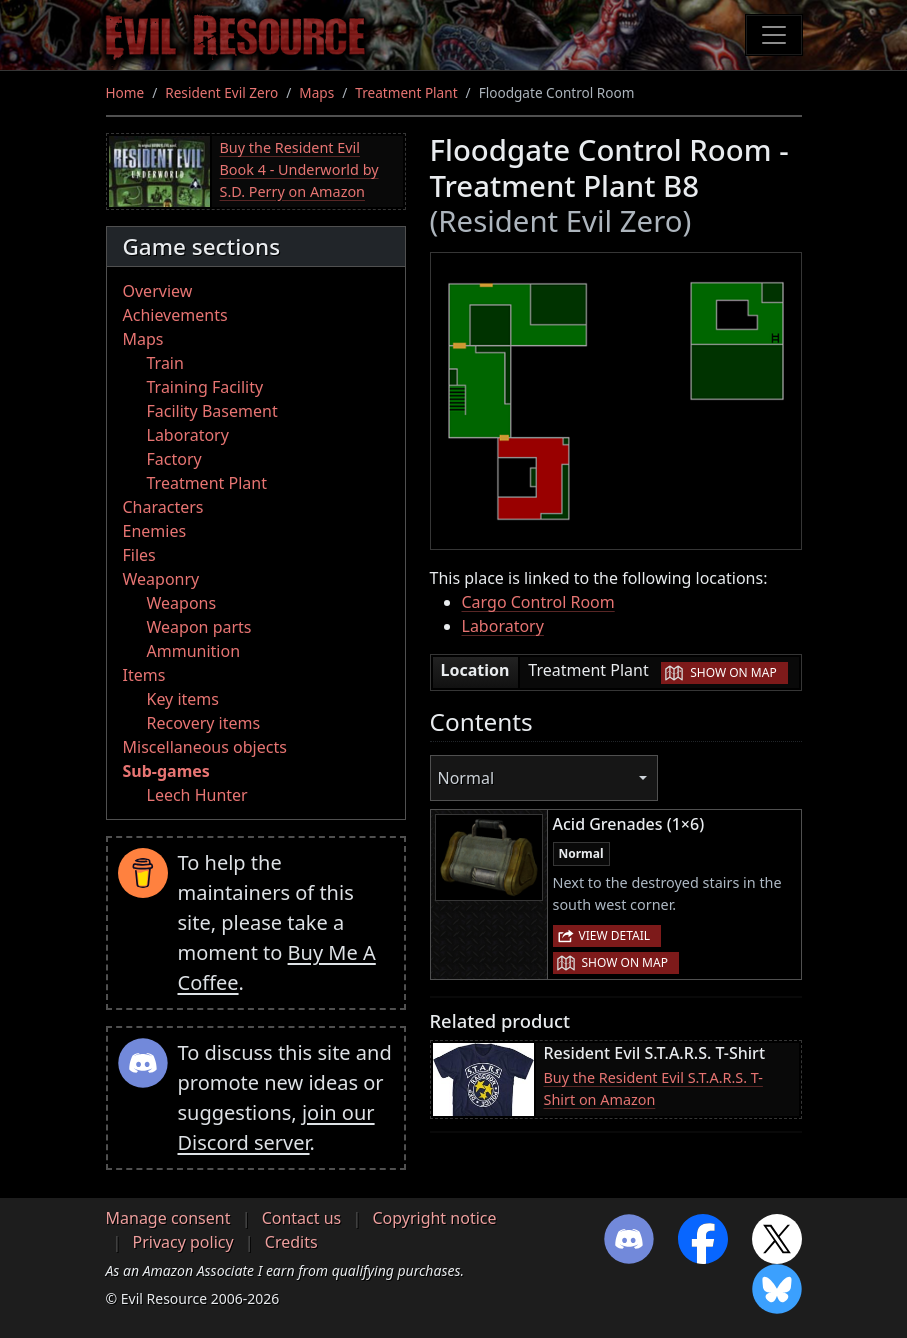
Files (139, 555)
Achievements (175, 315)
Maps (316, 92)
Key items (183, 699)
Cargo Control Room (538, 602)
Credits (291, 1242)
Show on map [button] (733, 672)
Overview (158, 291)
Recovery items (204, 723)
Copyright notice (434, 1218)
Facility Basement (212, 411)
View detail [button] (615, 935)
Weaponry (161, 579)
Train (165, 363)
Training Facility (205, 387)
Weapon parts (199, 627)
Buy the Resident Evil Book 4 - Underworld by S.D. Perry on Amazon (299, 169)
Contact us (302, 1218)
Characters (163, 507)
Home (125, 92)
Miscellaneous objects (205, 747)
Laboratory (188, 435)
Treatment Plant (406, 92)
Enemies (155, 531)
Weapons (182, 603)
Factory (174, 459)
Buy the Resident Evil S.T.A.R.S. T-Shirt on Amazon (653, 1088)
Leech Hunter (197, 795)
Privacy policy (183, 1242)
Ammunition (194, 651)
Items (144, 675)
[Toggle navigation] (774, 35)
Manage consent (168, 1218)
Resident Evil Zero (221, 92)
